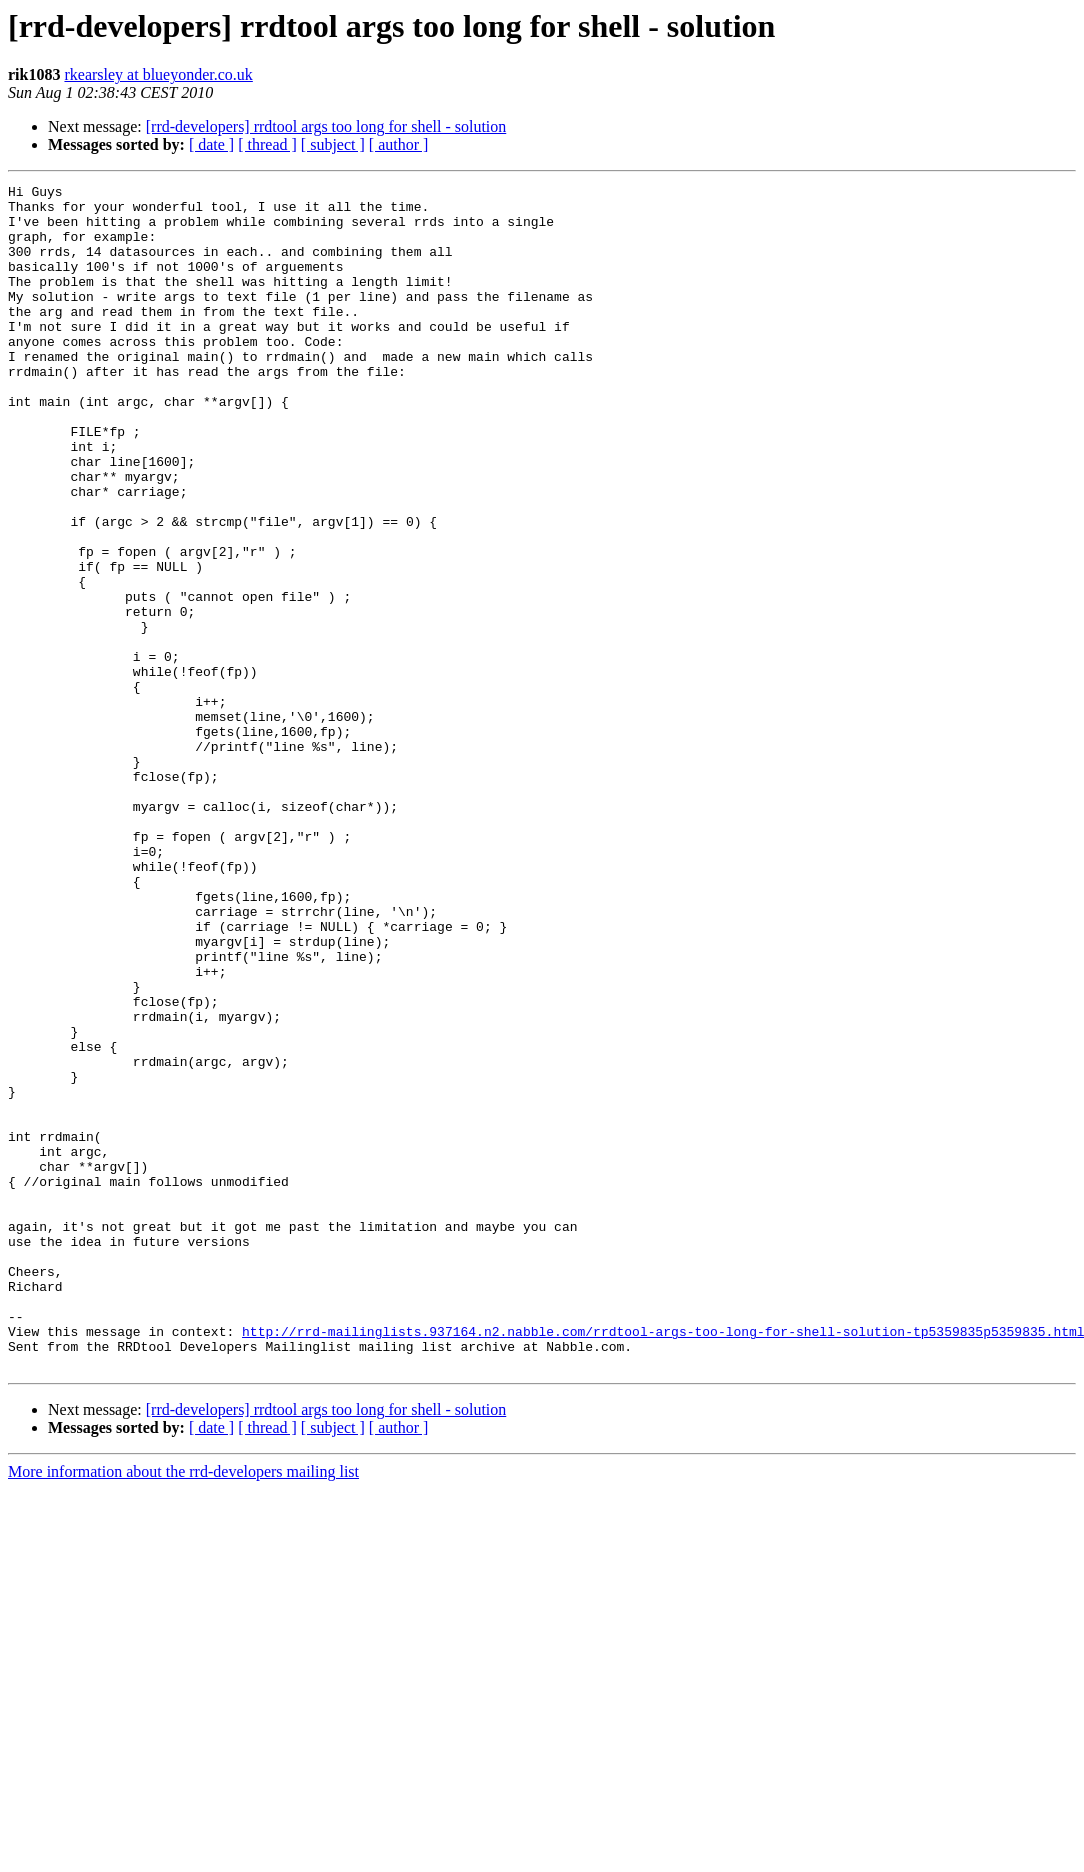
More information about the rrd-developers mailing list (183, 1708)
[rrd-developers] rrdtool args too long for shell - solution (326, 126)
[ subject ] (333, 144)
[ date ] (211, 144)
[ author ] (399, 144)
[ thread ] (267, 144)
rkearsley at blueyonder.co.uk (158, 74)
